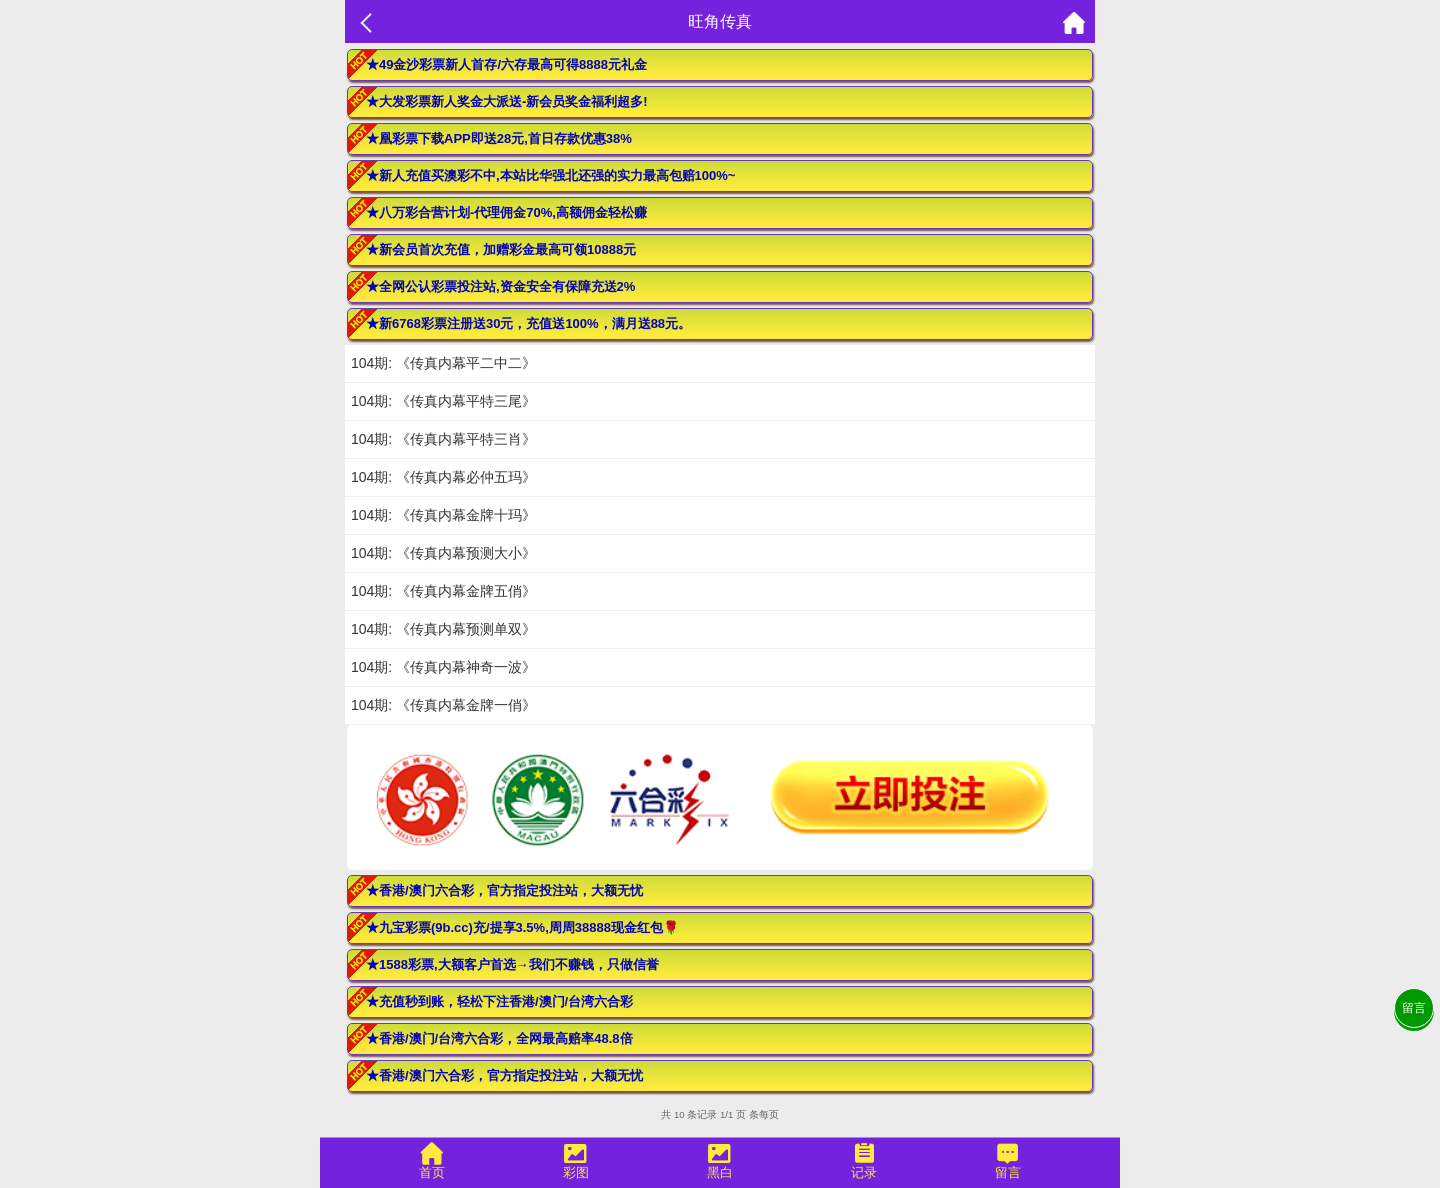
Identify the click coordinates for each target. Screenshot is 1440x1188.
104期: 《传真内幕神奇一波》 (443, 667)
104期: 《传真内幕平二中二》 (443, 363)
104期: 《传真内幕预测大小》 (443, 553)
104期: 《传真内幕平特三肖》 (443, 439)
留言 (1414, 1008)
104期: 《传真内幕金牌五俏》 (443, 591)
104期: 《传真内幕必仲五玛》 (443, 477)
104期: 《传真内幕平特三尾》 (443, 401)
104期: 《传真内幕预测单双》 (443, 629)
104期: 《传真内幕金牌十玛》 (443, 515)
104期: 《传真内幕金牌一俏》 (443, 705)
